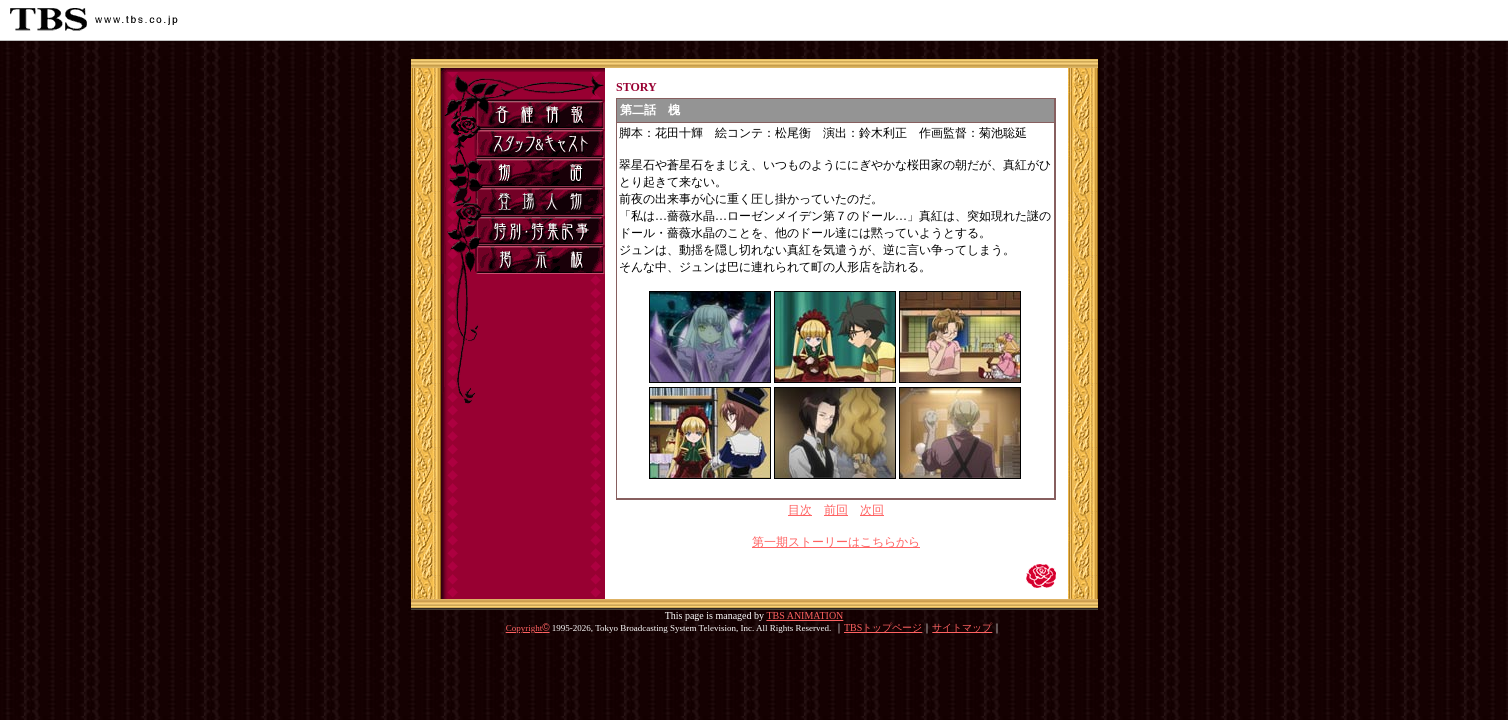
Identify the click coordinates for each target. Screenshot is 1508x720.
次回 (872, 510)
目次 (800, 510)
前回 (836, 510)
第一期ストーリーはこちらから (836, 542)
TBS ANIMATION (804, 615)
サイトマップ (962, 627)
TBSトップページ (883, 627)
